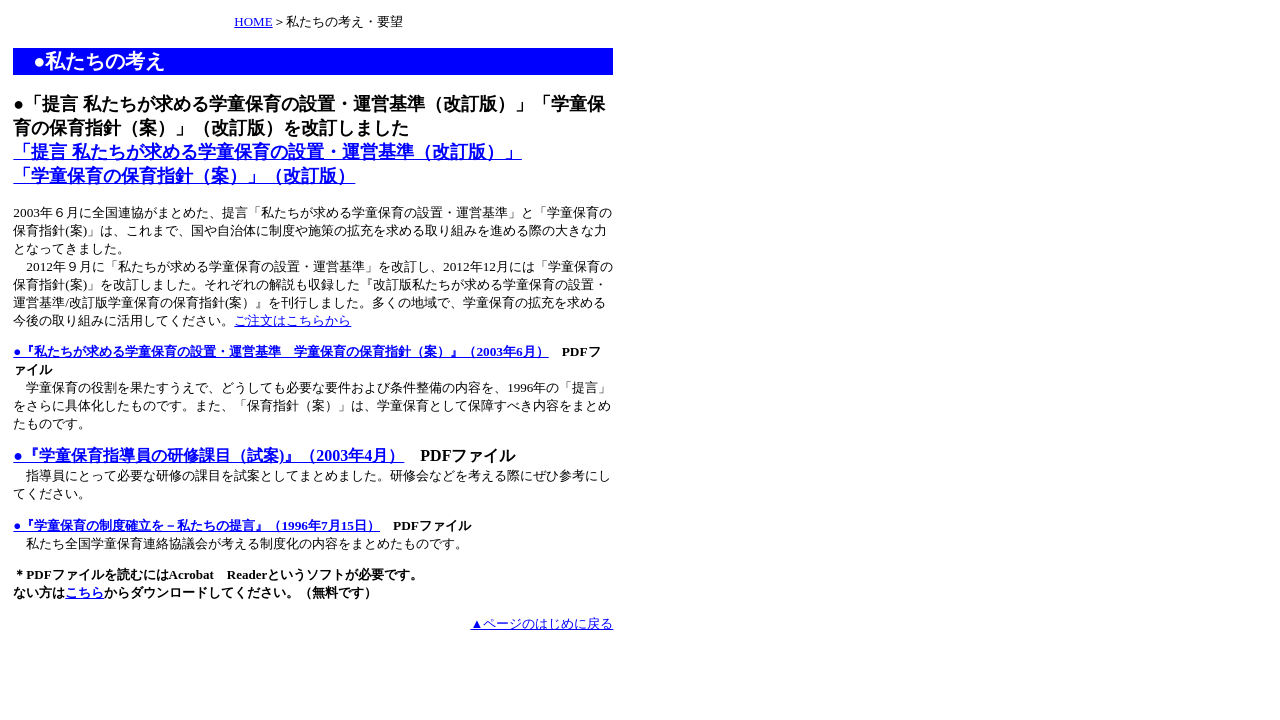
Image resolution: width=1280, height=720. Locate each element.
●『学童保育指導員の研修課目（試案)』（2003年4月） (208, 455)
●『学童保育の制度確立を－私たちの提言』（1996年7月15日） (196, 525)
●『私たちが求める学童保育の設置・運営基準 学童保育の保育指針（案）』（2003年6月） (280, 351)
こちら (84, 592)
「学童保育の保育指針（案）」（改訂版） (184, 176)
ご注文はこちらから (292, 320)
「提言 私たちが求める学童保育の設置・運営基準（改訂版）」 (267, 152)
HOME (253, 21)
